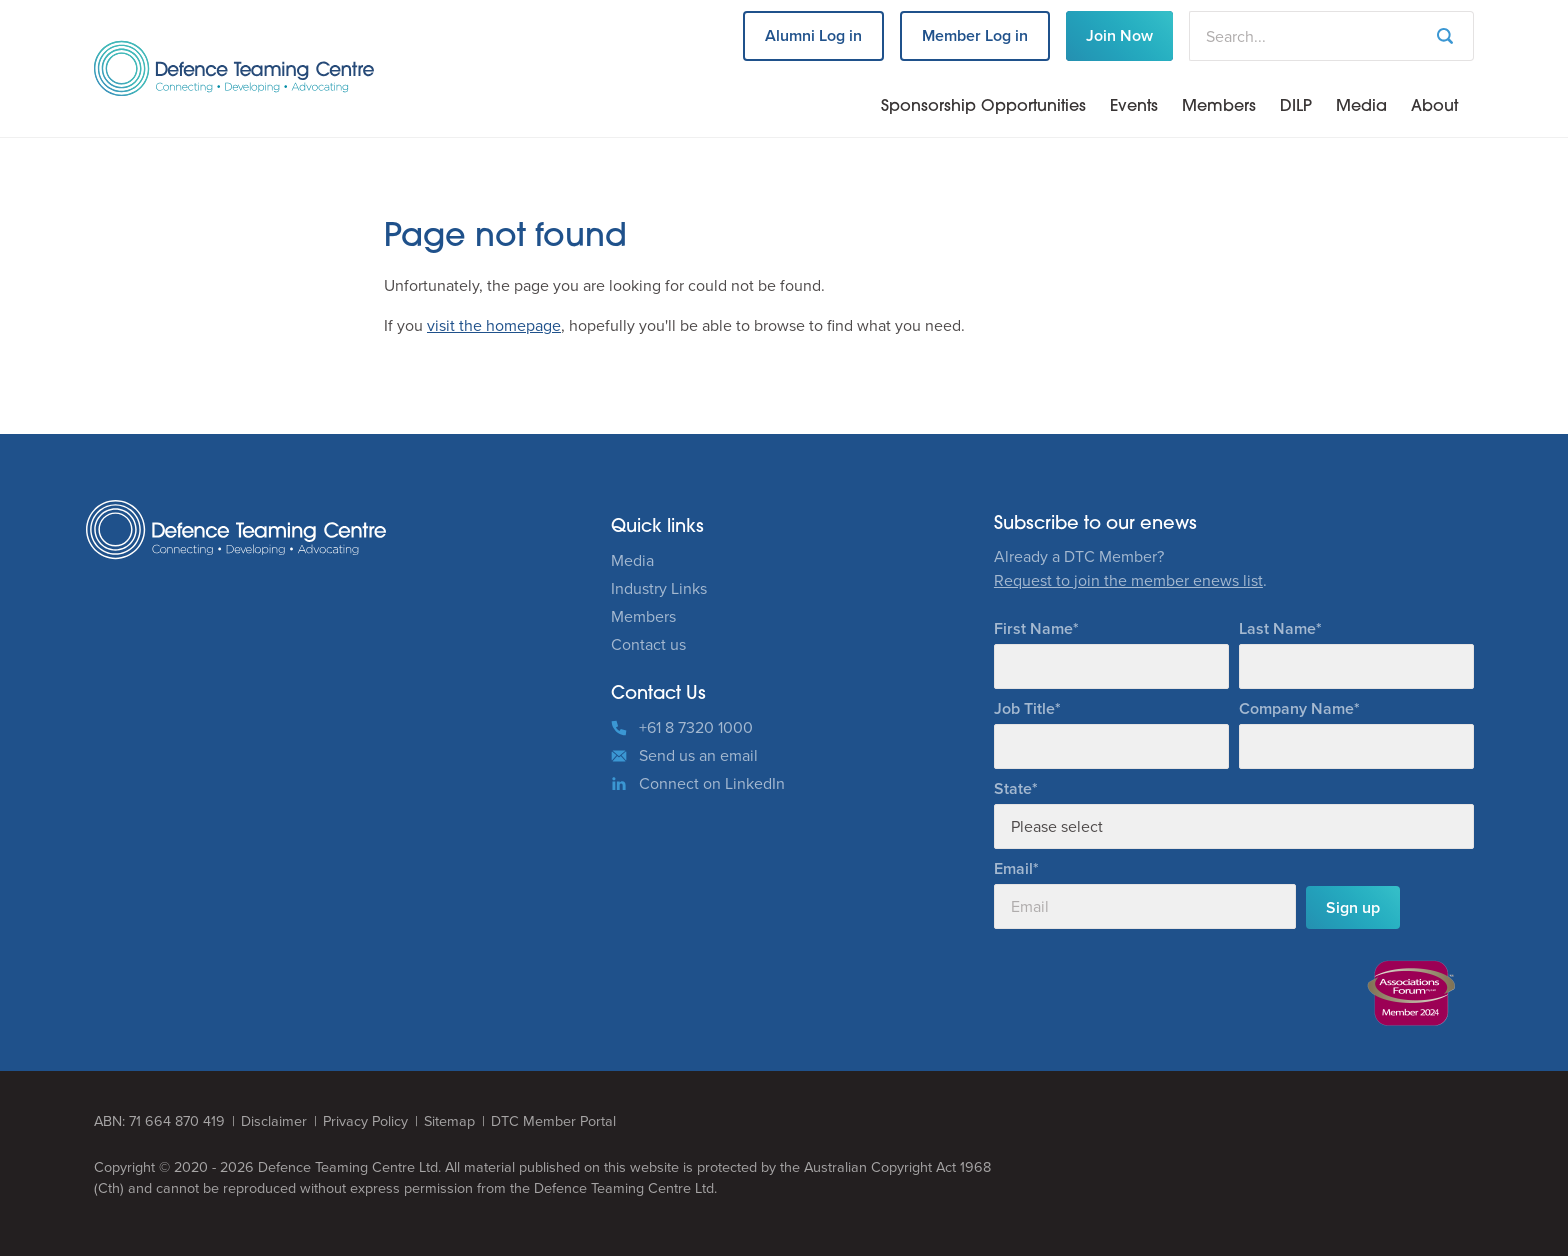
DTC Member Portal (553, 1121)
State (1013, 788)
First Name (1033, 628)
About (1434, 107)
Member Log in (975, 35)
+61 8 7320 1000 (696, 727)
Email (1013, 868)
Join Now (1119, 35)
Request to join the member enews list (1128, 580)
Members (1219, 107)
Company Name (1296, 708)
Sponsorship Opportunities (983, 107)
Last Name (1277, 628)
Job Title (1024, 708)
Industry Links (659, 588)
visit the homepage (494, 325)
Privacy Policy (365, 1121)
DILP (1296, 107)
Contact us (648, 644)
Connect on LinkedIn (712, 783)
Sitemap (449, 1121)
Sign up (1353, 907)
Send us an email (698, 755)
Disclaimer (274, 1121)
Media (1361, 107)
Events (1134, 107)
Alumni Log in (813, 35)
